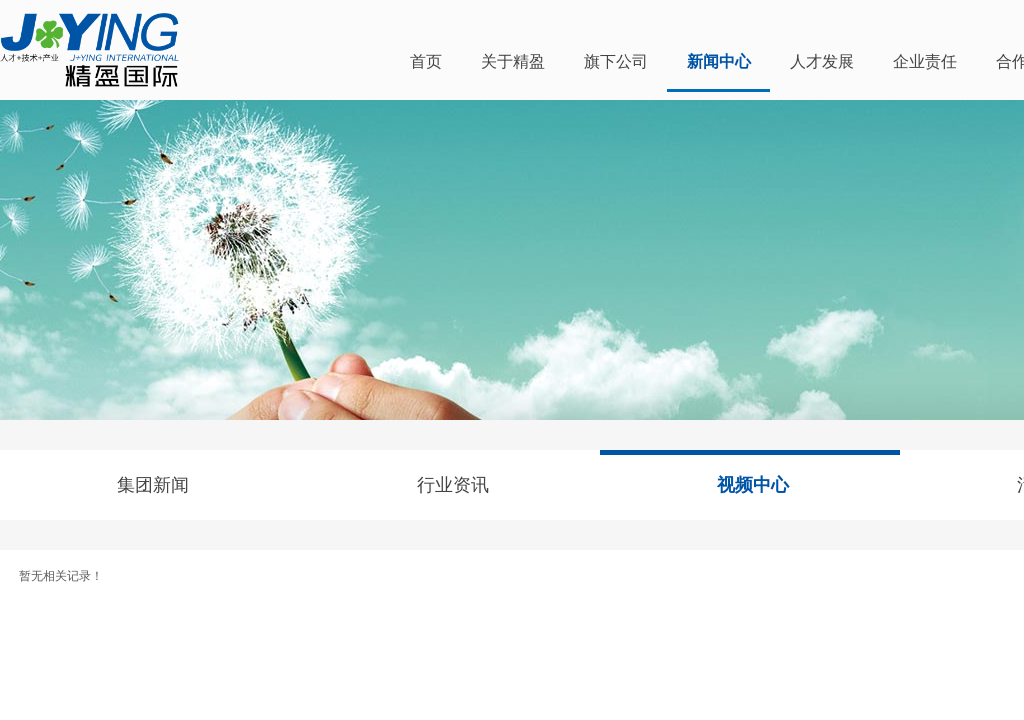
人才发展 (822, 61)
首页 (426, 61)
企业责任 (925, 61)
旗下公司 (616, 61)
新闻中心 (719, 61)
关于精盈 (513, 61)
